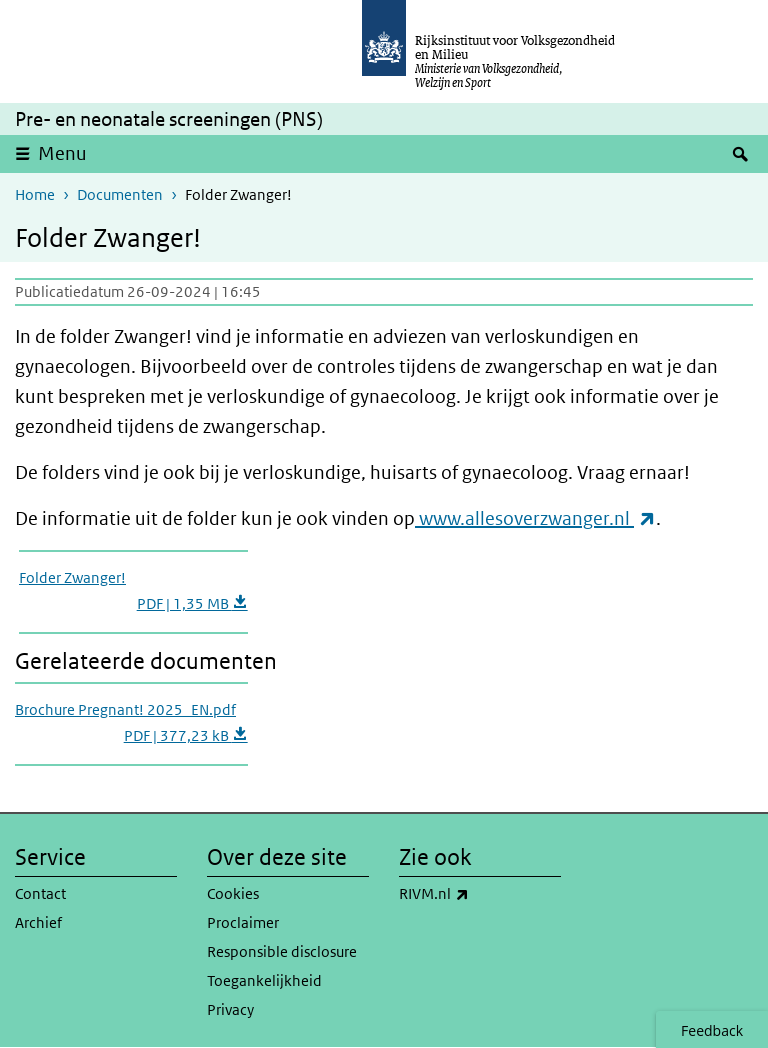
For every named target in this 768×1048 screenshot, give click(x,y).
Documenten (120, 194)
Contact (40, 893)
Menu (62, 153)
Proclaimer (243, 922)
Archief (38, 922)
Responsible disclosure (282, 951)
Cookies (233, 893)
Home (35, 194)
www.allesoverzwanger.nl (537, 518)
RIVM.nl (478, 894)
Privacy (230, 1009)
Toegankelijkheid (264, 980)
